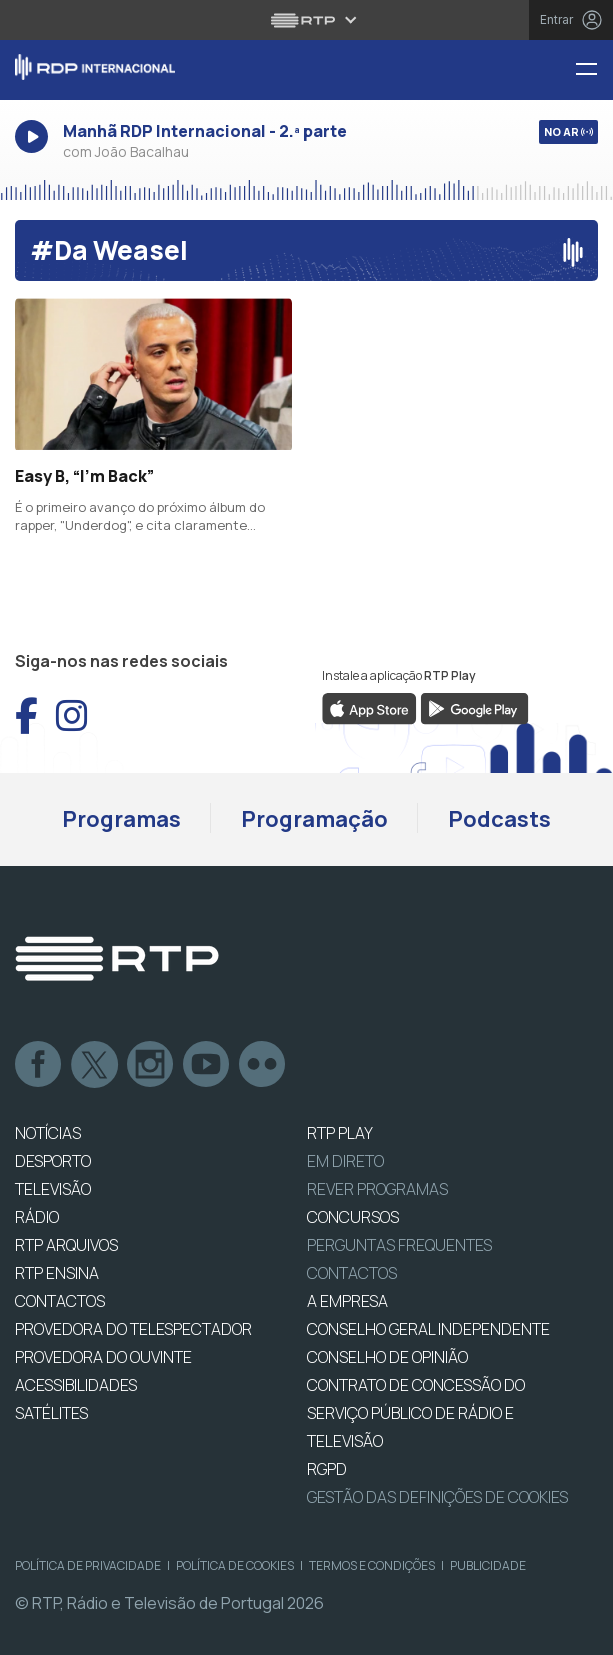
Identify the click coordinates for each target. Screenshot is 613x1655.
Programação (314, 819)
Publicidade (488, 1565)
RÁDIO (37, 1217)
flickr (263, 1065)
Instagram (151, 1065)
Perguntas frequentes (399, 1245)
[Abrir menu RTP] (306, 20)
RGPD (327, 1469)
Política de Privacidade (88, 1565)
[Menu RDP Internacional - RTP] (594, 70)
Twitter (95, 1065)
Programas (121, 819)
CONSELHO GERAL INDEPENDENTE (428, 1329)
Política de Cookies (235, 1565)
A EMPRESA (347, 1301)
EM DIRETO (345, 1161)
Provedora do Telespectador (133, 1329)
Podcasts (499, 819)
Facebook (39, 1065)
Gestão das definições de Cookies (437, 1497)
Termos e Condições (372, 1565)
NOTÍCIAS (48, 1133)
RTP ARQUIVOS (66, 1245)
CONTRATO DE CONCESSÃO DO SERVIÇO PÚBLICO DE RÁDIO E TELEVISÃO (416, 1413)
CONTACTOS (60, 1301)
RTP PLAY (340, 1133)
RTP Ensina (57, 1273)
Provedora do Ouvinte (103, 1357)
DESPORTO (53, 1161)
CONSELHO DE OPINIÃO (387, 1357)
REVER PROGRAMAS (377, 1189)
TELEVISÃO (53, 1189)
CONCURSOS (353, 1217)
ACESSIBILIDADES (76, 1385)
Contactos (352, 1273)
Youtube (207, 1065)
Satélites (51, 1413)
